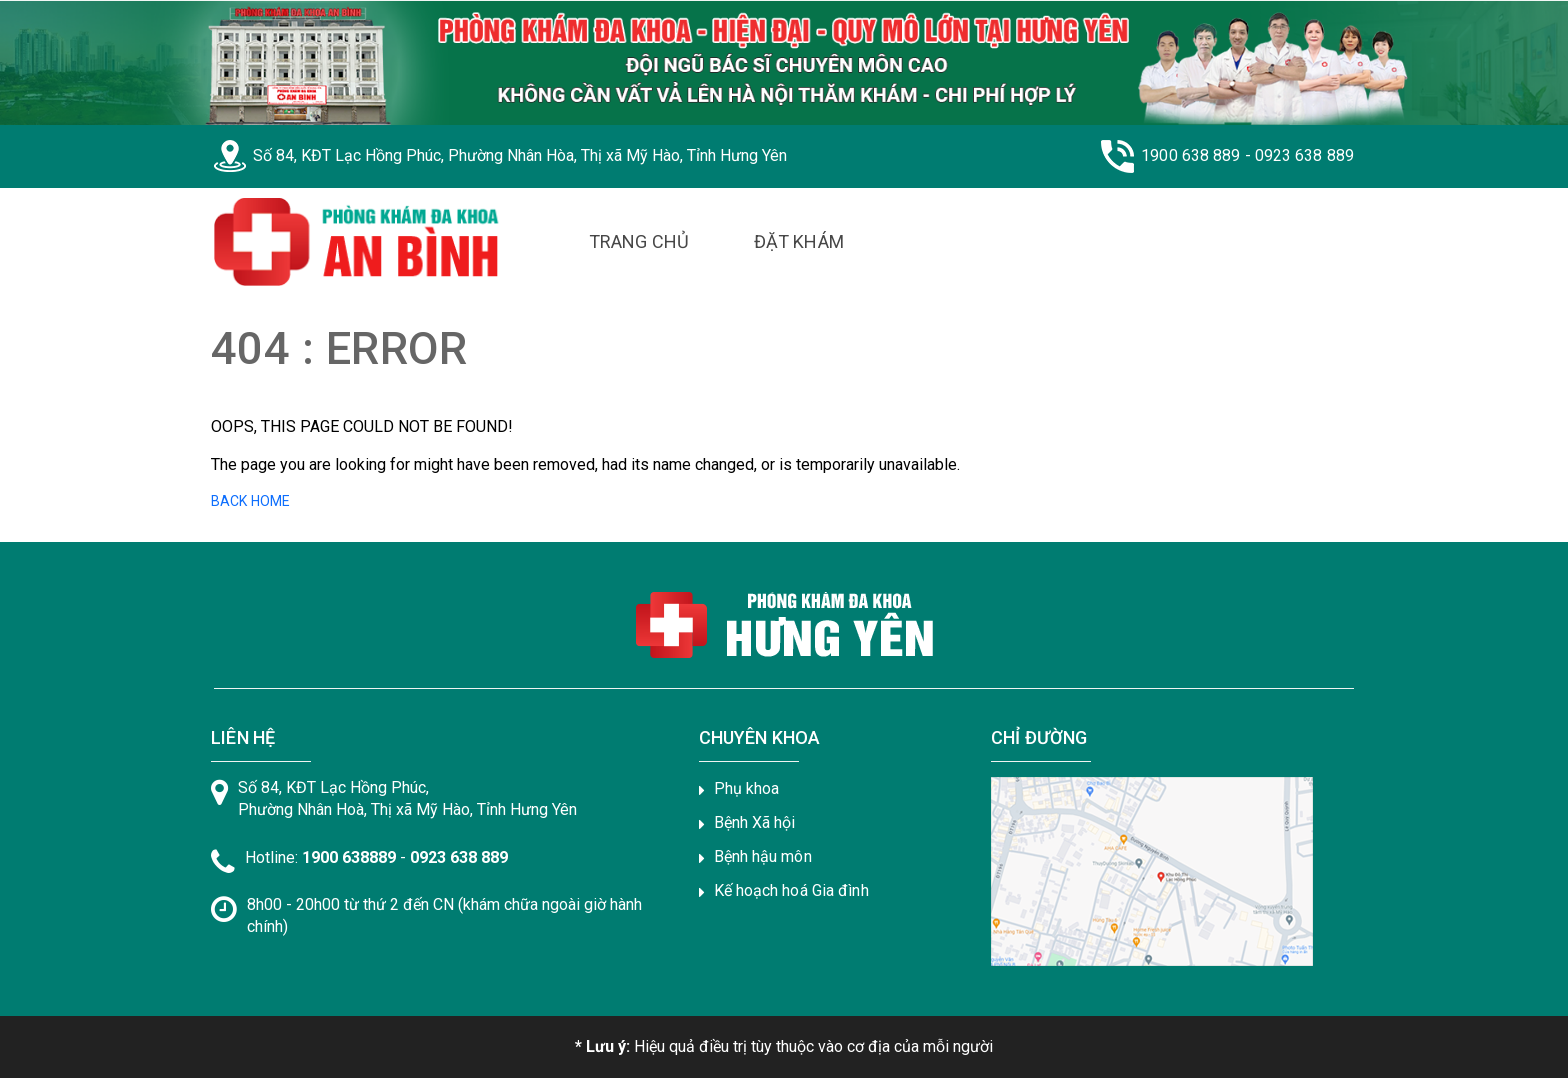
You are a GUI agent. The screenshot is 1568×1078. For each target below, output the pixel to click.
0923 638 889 (459, 857)
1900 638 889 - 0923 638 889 (1247, 155)
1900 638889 (349, 857)
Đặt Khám (799, 241)
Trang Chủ (639, 241)
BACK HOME (250, 501)
